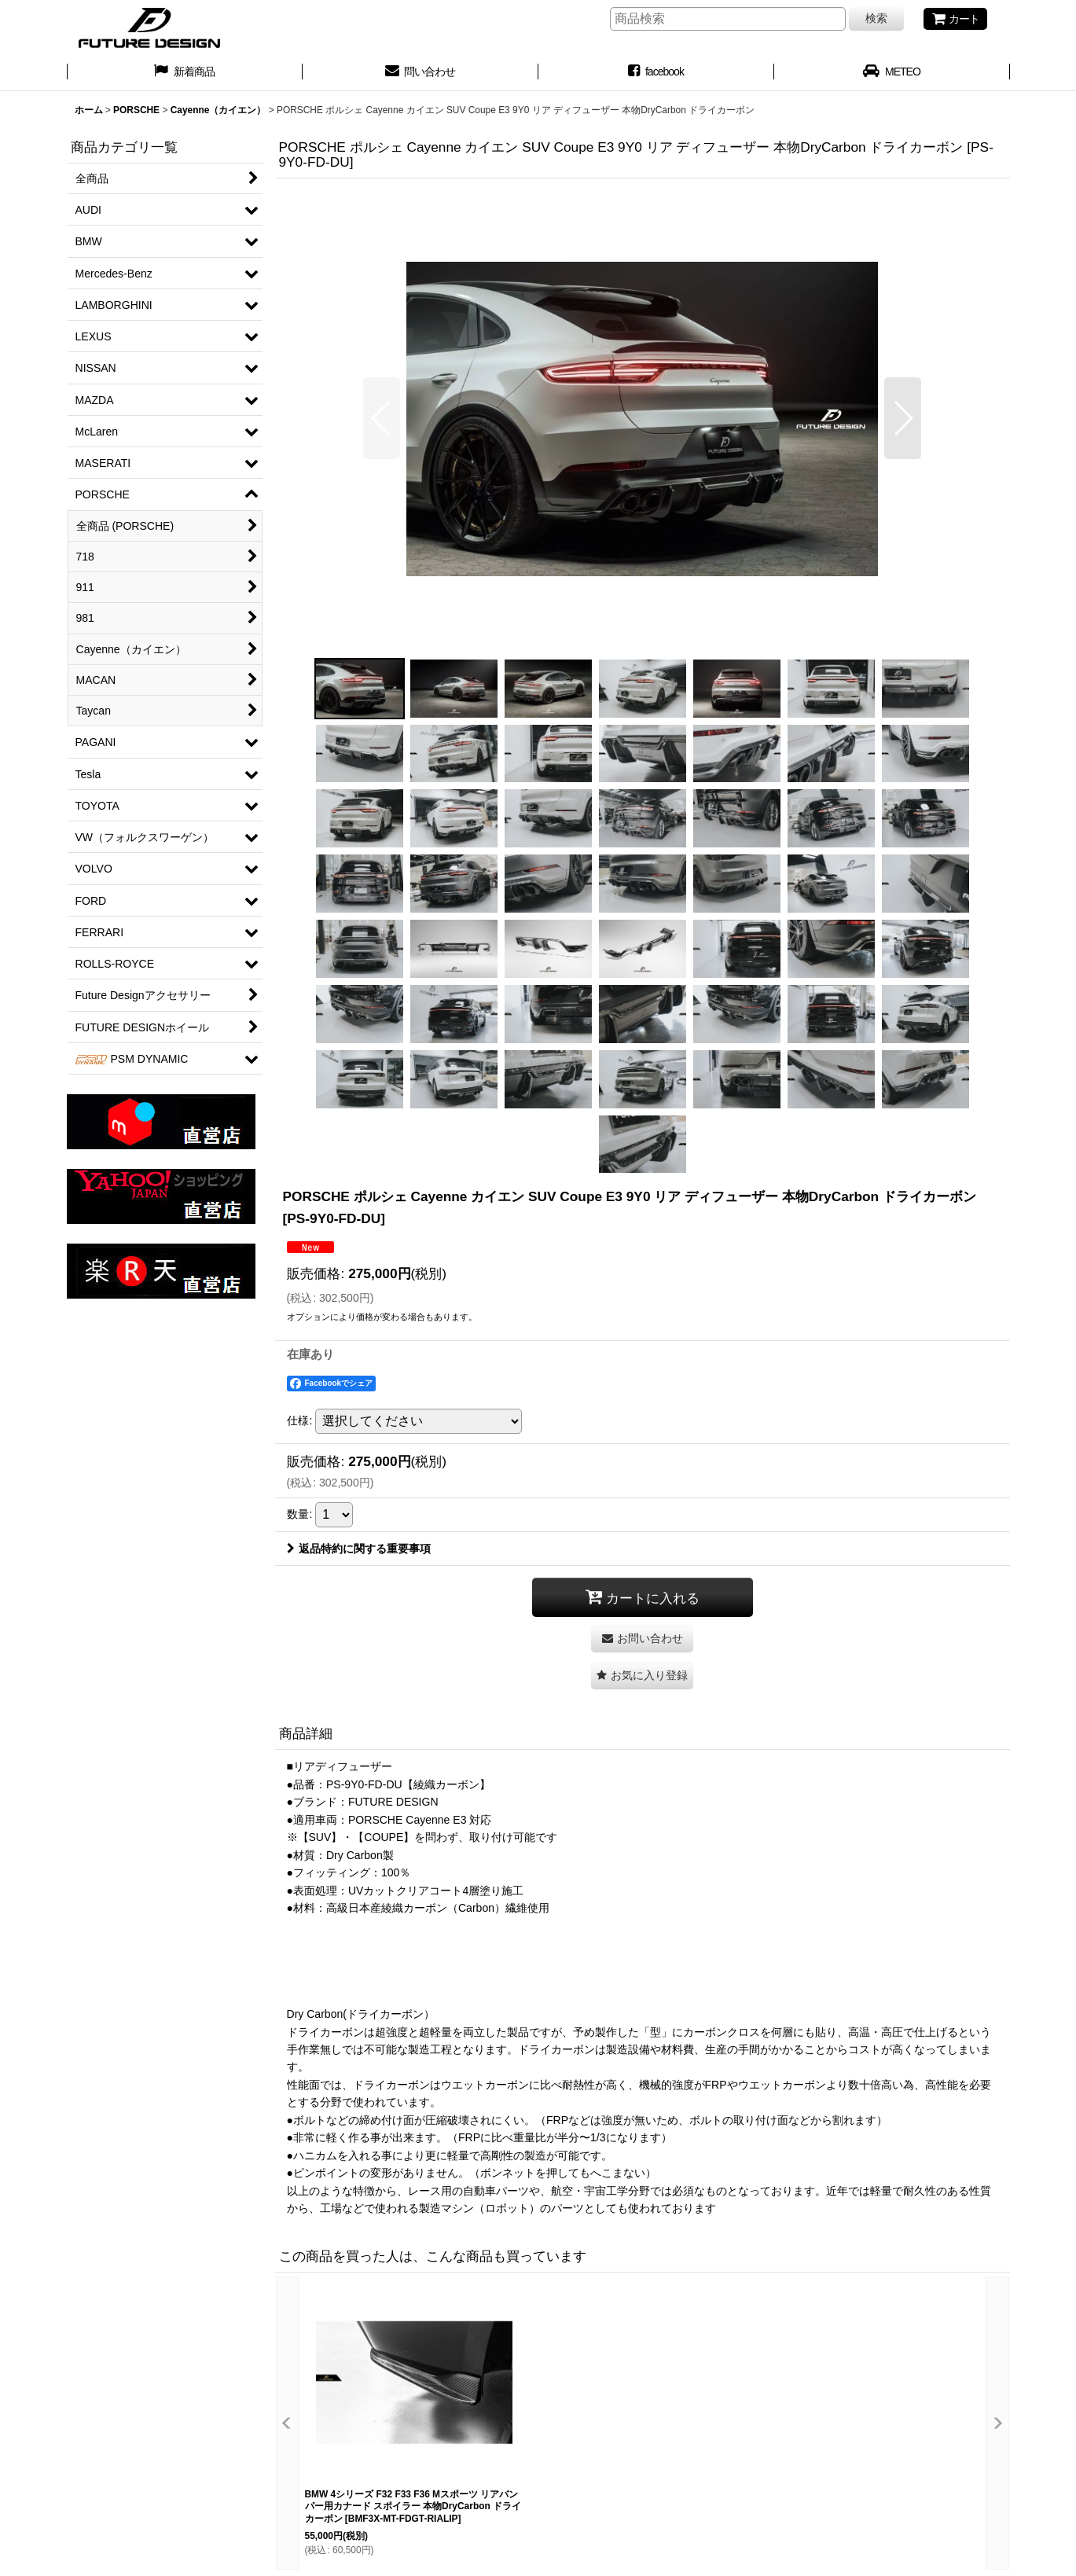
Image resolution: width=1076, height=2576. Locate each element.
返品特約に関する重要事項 (359, 1548)
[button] (381, 418)
